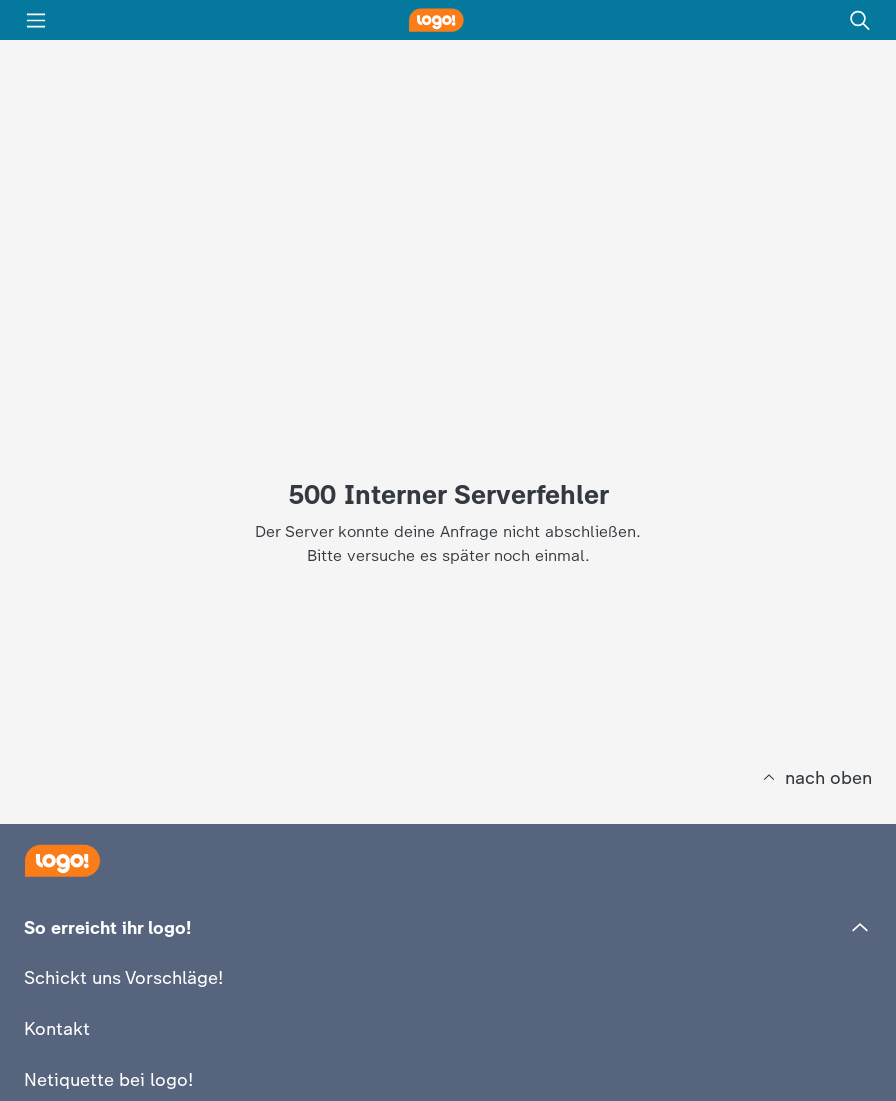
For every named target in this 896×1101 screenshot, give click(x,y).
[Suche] (860, 20)
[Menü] (36, 20)
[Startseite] (62, 860)
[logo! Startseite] (448, 20)
